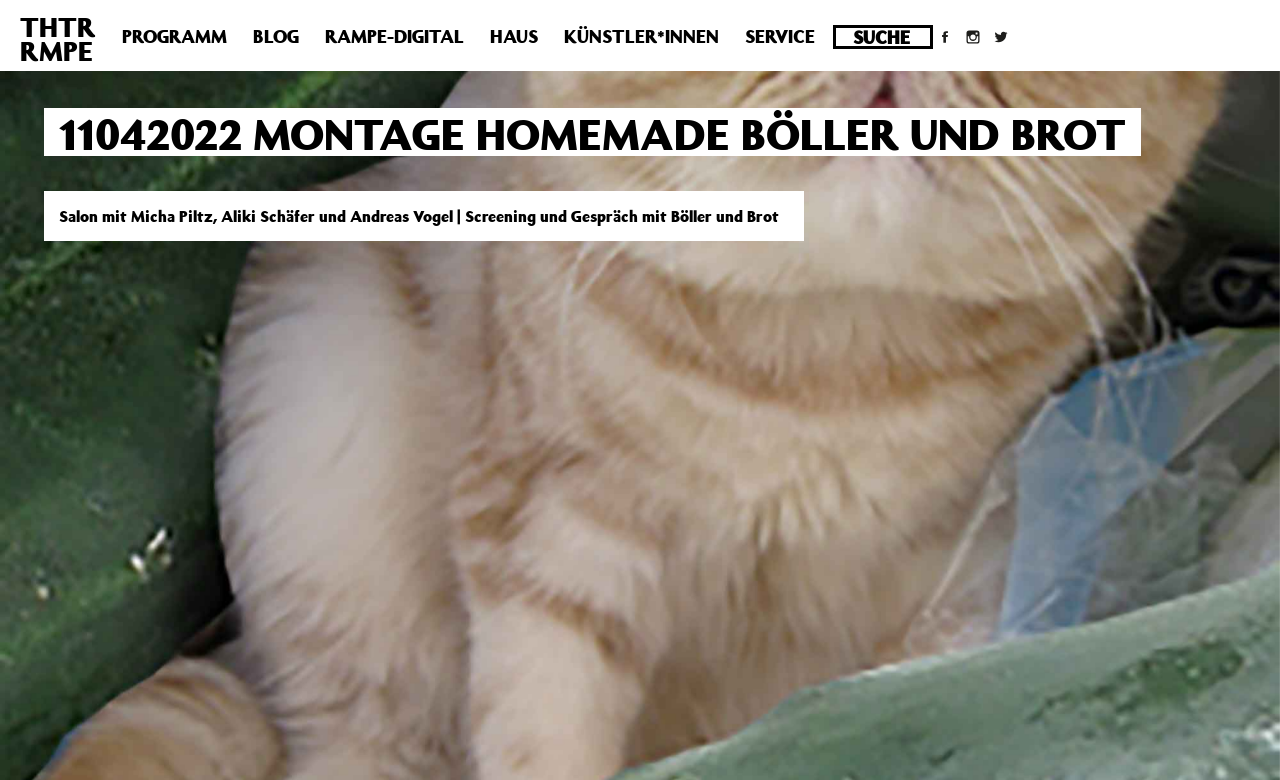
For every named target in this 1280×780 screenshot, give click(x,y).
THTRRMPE (58, 38)
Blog (276, 36)
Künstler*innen (641, 36)
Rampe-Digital (394, 36)
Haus (514, 36)
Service (780, 36)
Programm (174, 36)
